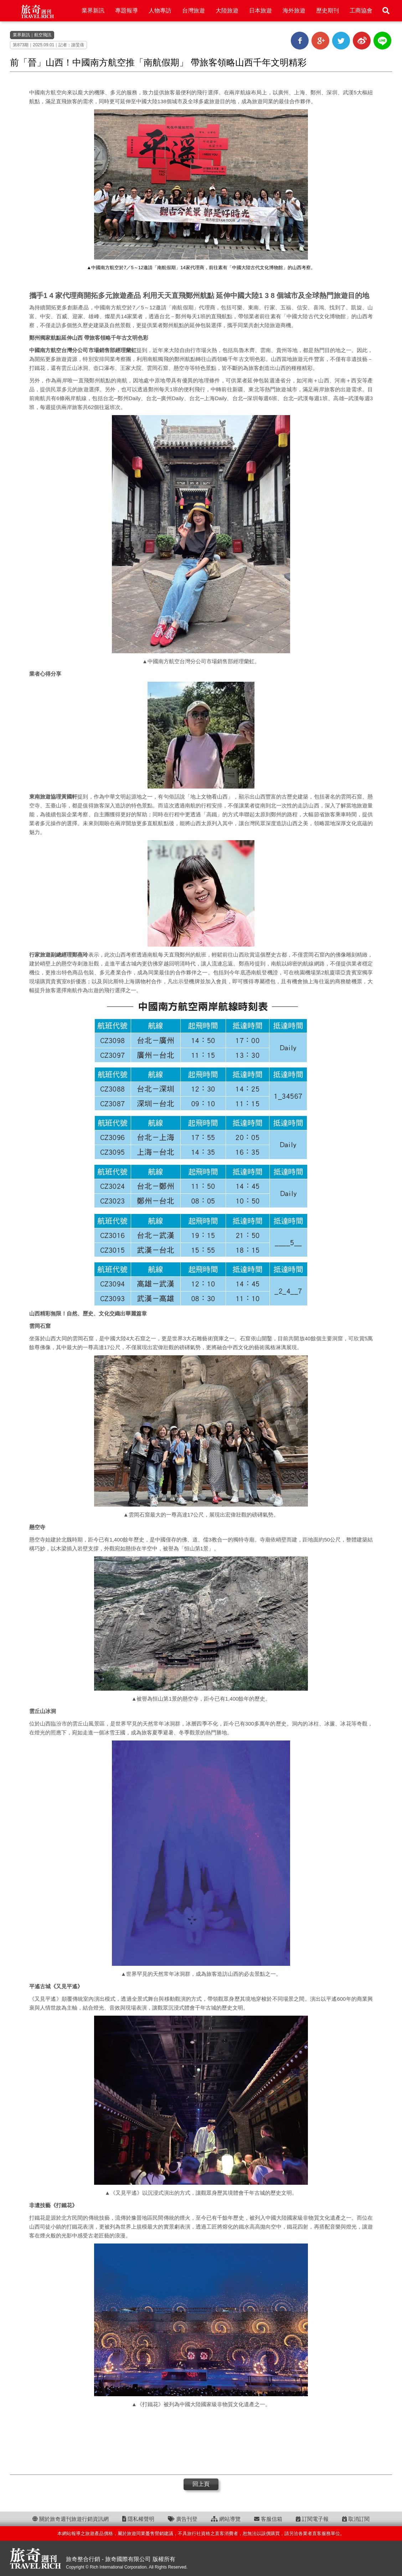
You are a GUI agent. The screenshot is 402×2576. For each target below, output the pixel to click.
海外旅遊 (294, 10)
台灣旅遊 (193, 10)
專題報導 (126, 10)
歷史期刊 (327, 10)
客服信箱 (268, 2519)
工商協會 (361, 10)
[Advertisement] (201, 2441)
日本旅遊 (260, 10)
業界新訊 (93, 10)
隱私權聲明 (138, 2519)
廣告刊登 (182, 2519)
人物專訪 (160, 10)
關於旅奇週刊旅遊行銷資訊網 (70, 2519)
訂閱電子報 (312, 2519)
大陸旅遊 (227, 10)
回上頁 (201, 2484)
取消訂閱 (356, 2519)
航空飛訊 (42, 34)
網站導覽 (226, 2519)
